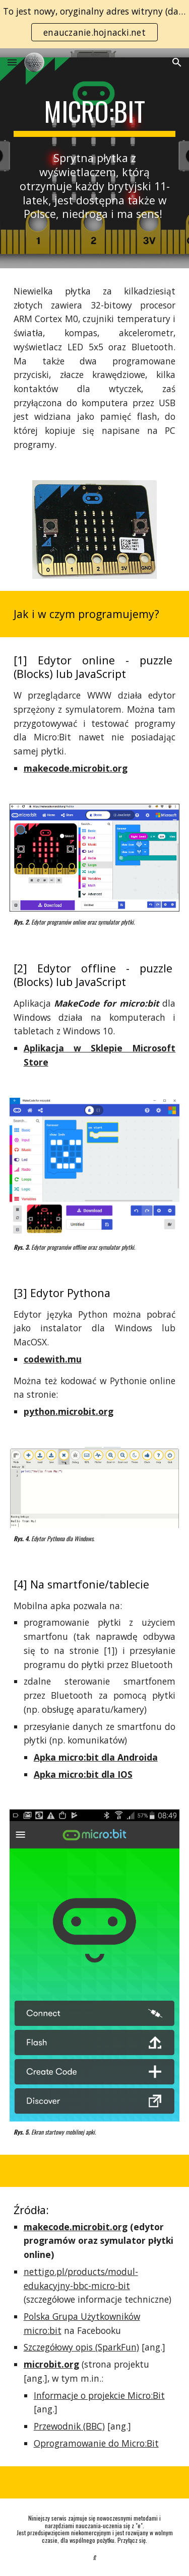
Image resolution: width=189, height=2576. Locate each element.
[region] (94, 24)
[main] (95, 116)
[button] (12, 62)
